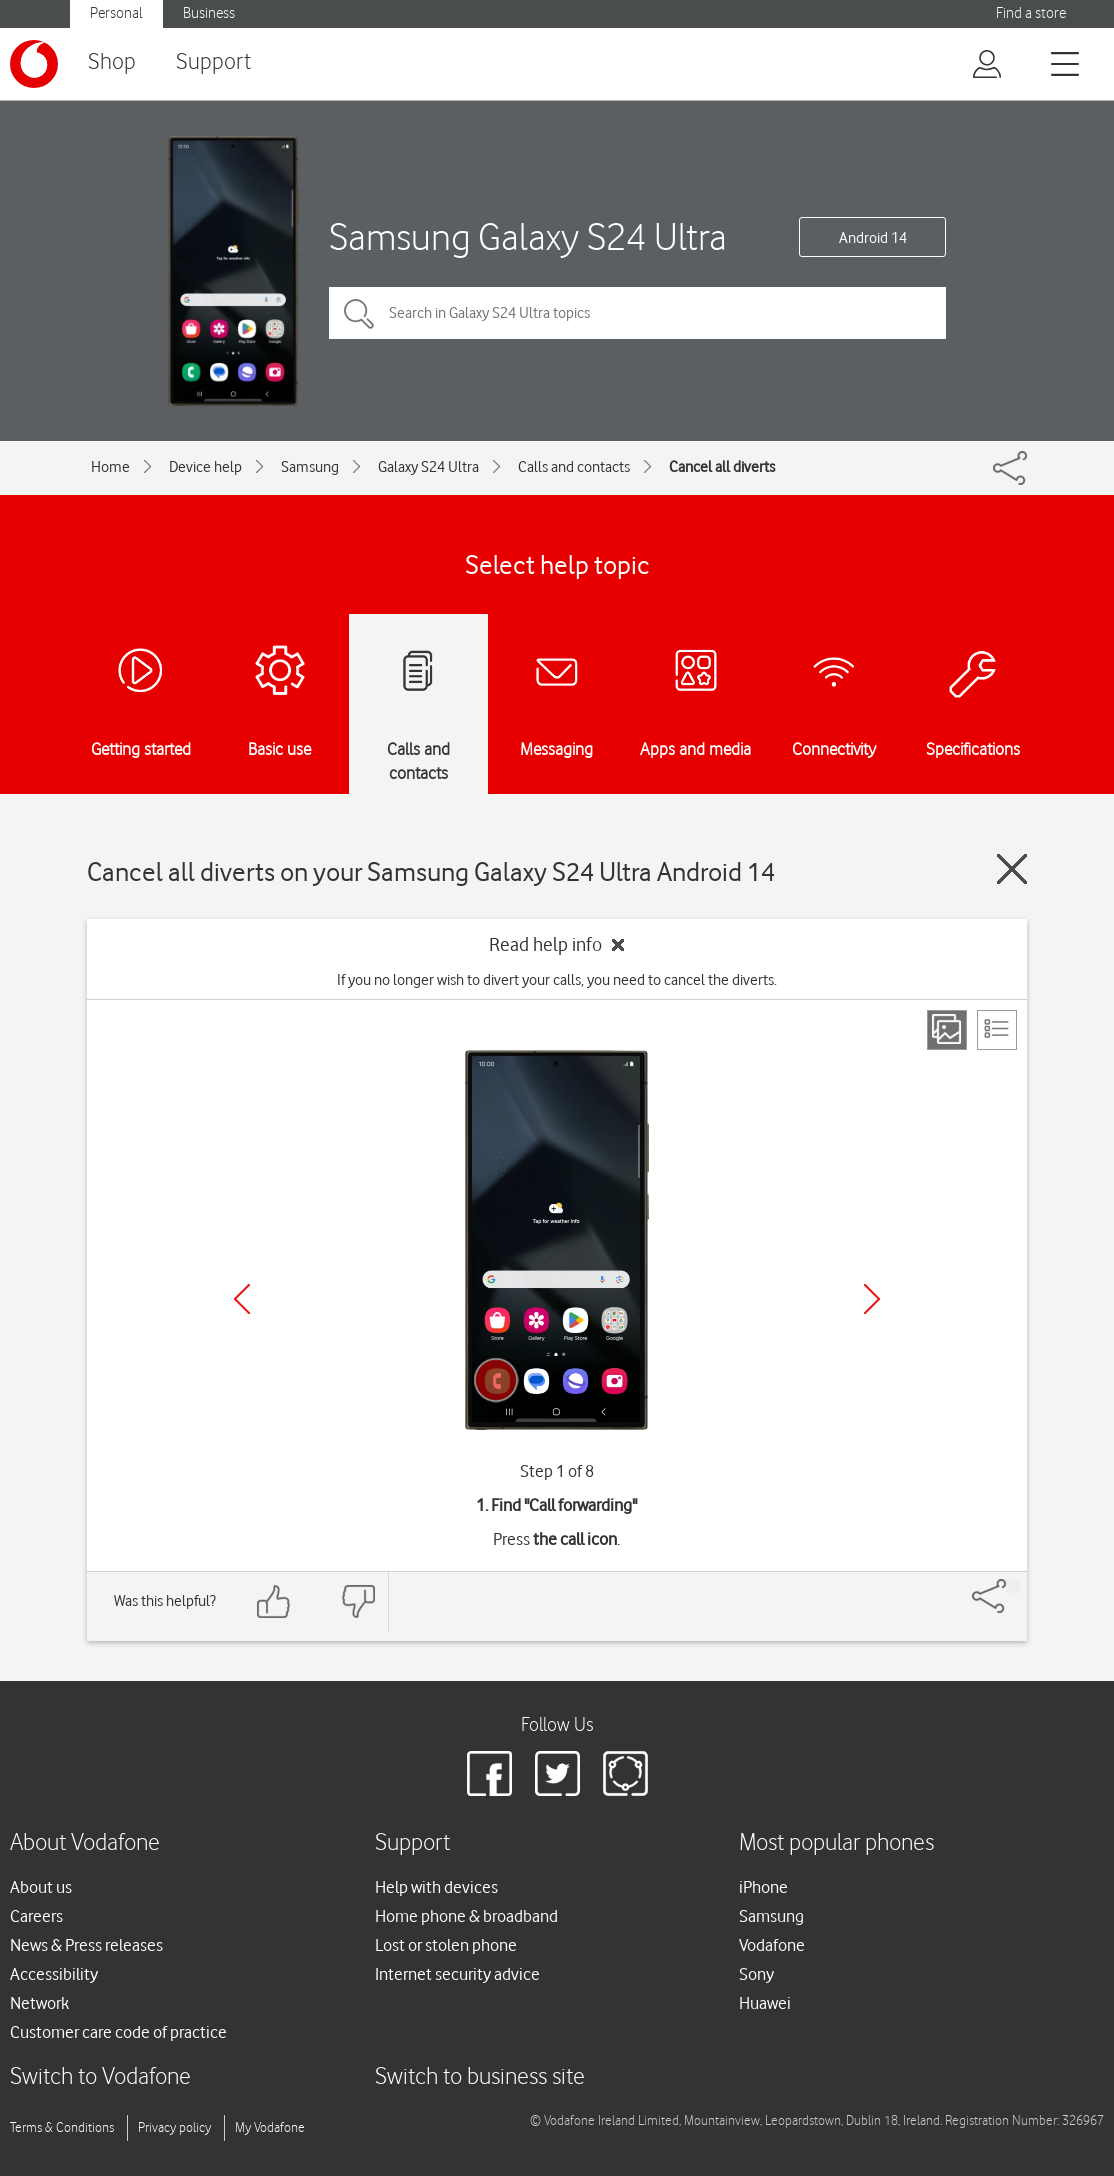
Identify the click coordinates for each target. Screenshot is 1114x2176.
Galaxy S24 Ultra (428, 467)
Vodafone (772, 1945)
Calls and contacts (574, 467)
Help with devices (436, 1887)
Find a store (1031, 13)
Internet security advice (457, 1974)
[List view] (997, 1030)
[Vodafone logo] (34, 64)
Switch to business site (480, 2077)
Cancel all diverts (722, 467)
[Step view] (947, 1030)
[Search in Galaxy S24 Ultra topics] (637, 313)
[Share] (1013, 1586)
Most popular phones (836, 1843)
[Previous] (242, 1299)
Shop (112, 62)
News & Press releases (86, 1945)
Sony (756, 1974)
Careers (36, 1916)
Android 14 (873, 238)
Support (213, 62)
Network (39, 2003)
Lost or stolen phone (446, 1945)
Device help (205, 467)
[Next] (872, 1299)
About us (41, 1887)
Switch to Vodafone (100, 2077)
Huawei (765, 2003)
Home (110, 467)
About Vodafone (85, 1843)
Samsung (310, 467)
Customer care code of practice (118, 2032)
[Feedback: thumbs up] (274, 1601)
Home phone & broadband (466, 1916)
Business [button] (209, 13)
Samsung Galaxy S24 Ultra (528, 236)
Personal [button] (116, 13)
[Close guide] (1012, 869)
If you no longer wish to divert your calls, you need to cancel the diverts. (557, 980)
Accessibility (54, 1974)
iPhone (763, 1887)
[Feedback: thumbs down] (358, 1601)
